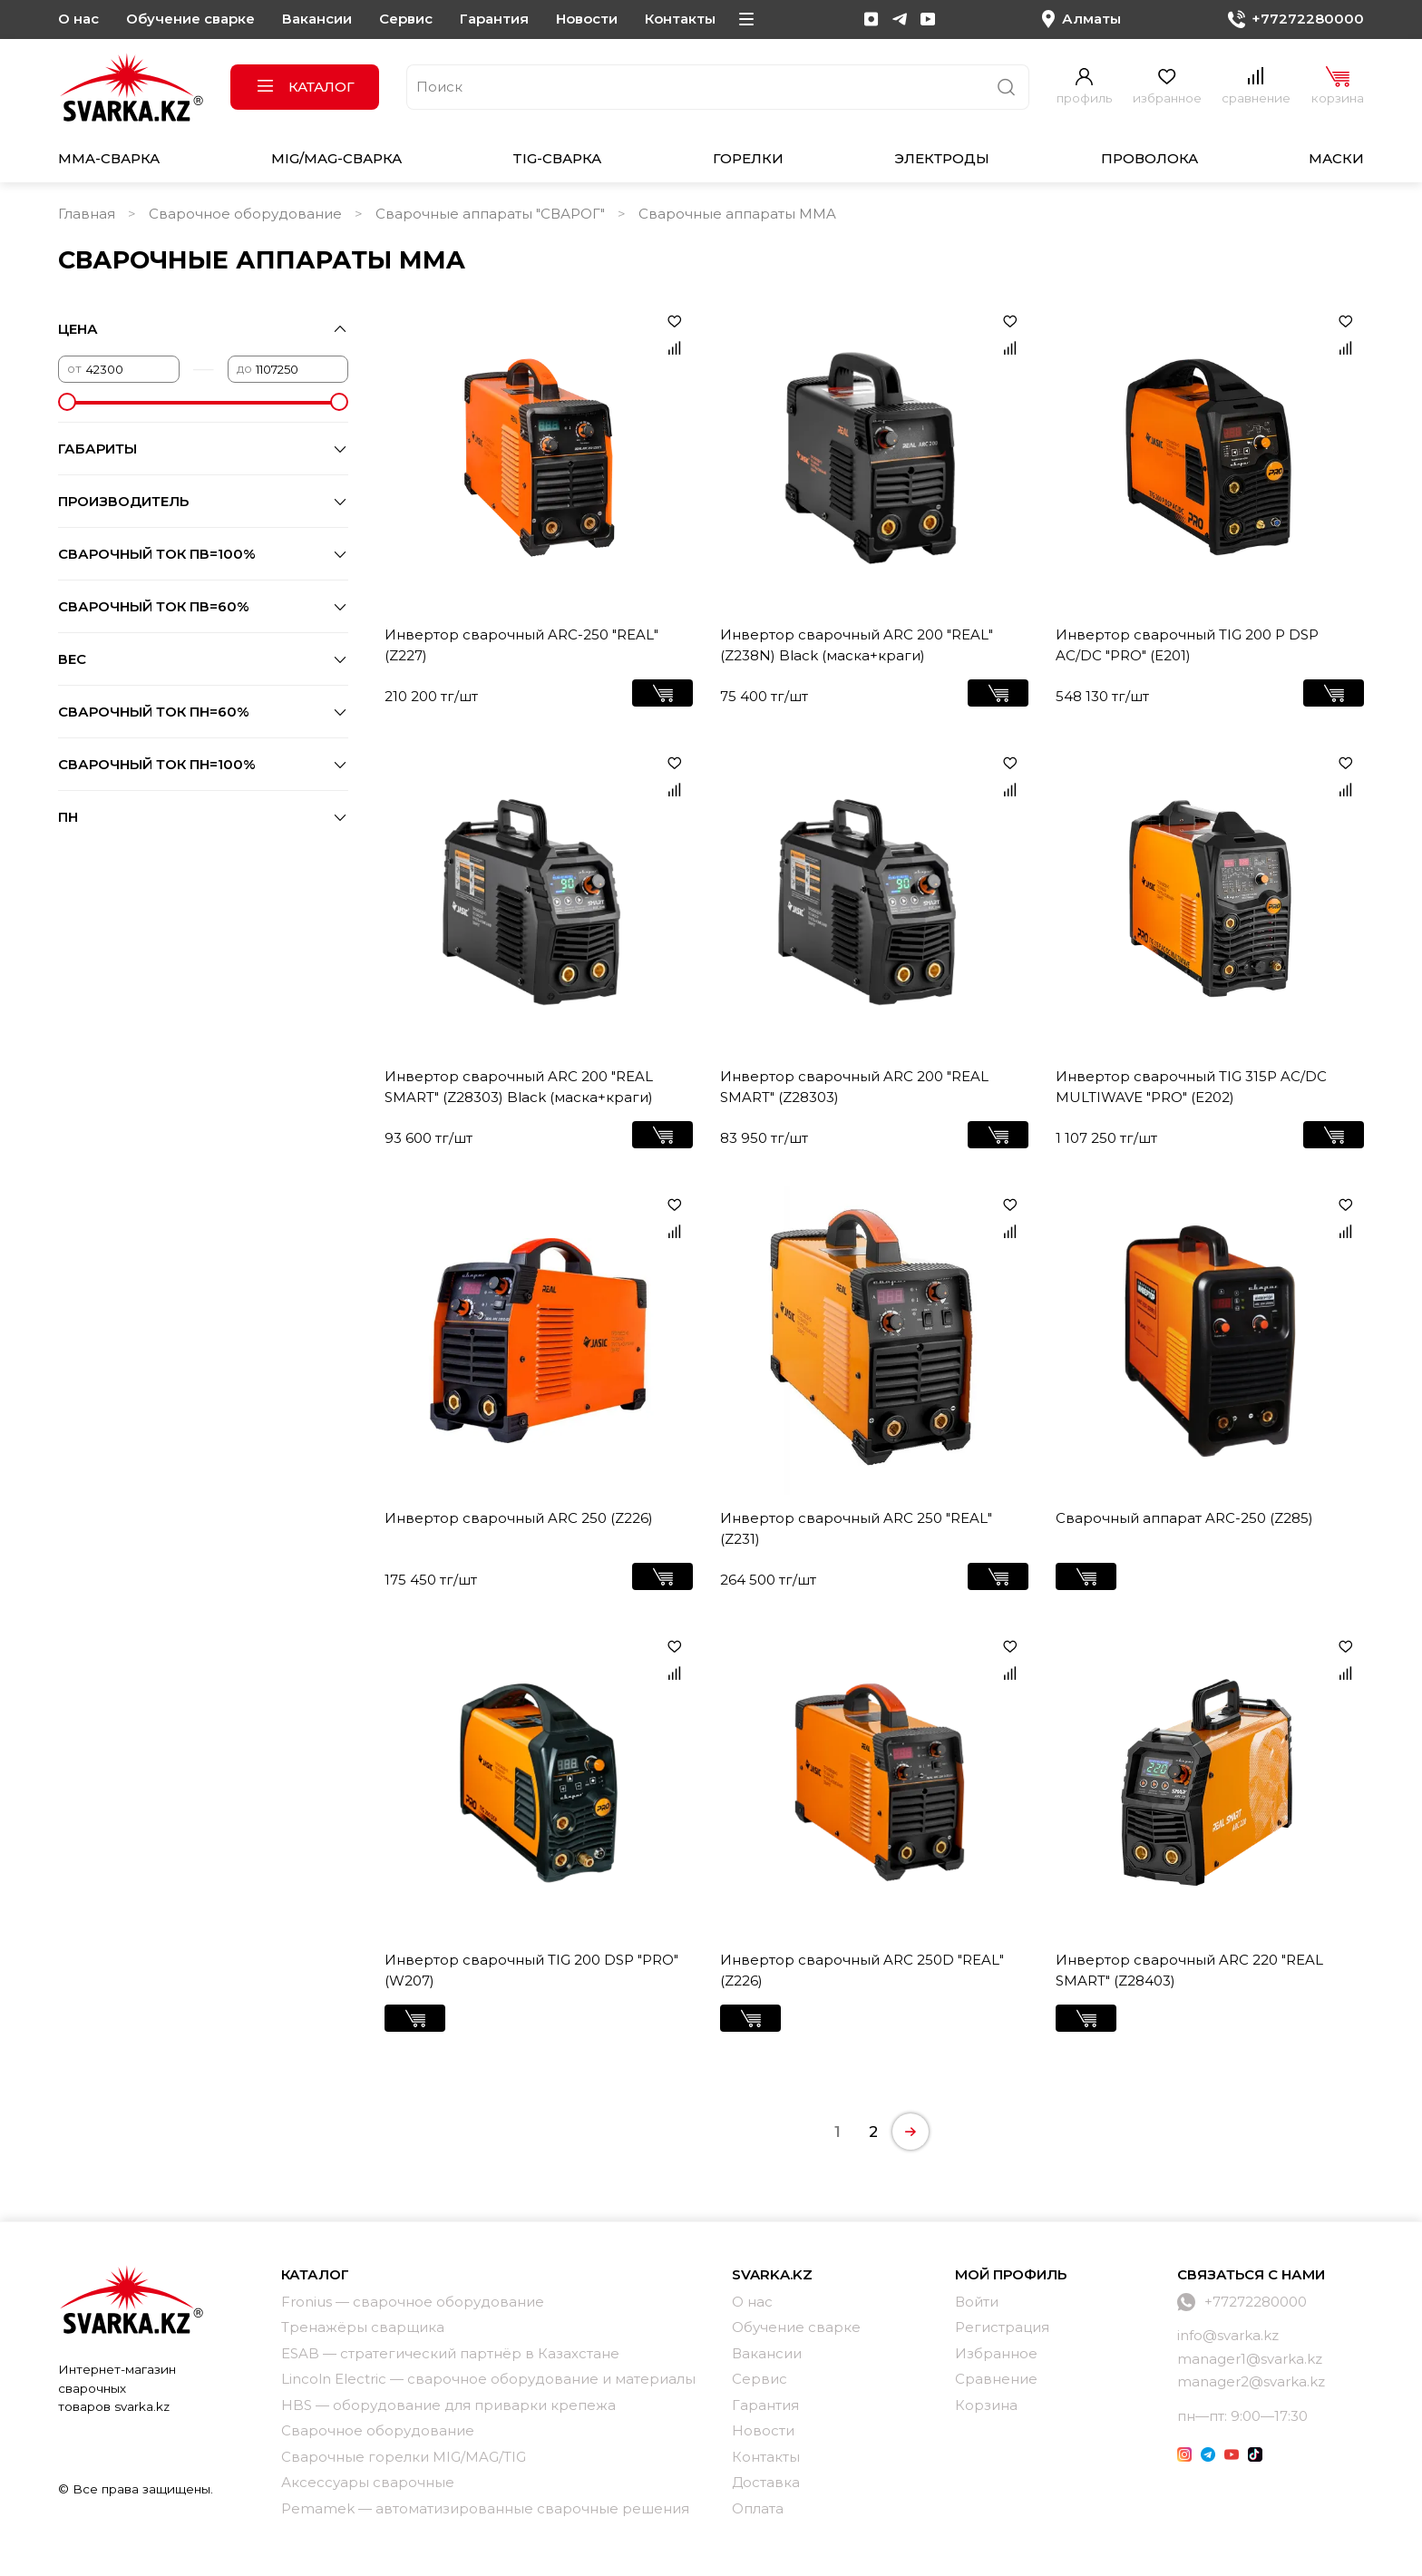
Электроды (941, 158)
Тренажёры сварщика (362, 2327)
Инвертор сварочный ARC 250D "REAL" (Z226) (862, 1970)
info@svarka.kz (1228, 2335)
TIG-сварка (556, 158)
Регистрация (1002, 2327)
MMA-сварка (109, 158)
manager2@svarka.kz (1251, 2381)
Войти (976, 2301)
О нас (78, 18)
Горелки (748, 158)
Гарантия (494, 18)
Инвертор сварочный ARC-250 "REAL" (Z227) (521, 645)
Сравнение (996, 2378)
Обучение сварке (190, 18)
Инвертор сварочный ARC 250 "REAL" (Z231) (856, 1528)
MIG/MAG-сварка (336, 158)
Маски (1336, 158)
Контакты (680, 18)
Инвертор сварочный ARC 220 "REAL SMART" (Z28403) (1189, 1970)
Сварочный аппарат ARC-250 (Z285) (1184, 1518)
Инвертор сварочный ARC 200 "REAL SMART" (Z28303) (854, 1087)
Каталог (305, 86)
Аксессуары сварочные (367, 2482)
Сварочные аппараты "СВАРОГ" (490, 213)
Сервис (406, 18)
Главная (86, 213)
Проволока (1149, 158)
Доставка (766, 2482)
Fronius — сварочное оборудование (412, 2301)
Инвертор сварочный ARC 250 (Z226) (519, 1518)
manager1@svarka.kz (1249, 2358)
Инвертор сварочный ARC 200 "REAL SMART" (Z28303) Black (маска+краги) (519, 1087)
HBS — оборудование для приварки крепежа (448, 2405)
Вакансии (317, 18)
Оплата (758, 2508)
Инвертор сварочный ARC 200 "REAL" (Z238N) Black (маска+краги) (856, 645)
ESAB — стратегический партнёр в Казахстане (450, 2353)
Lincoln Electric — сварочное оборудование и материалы (488, 2378)
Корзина (986, 2405)
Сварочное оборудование (245, 213)
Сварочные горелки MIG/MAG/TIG (403, 2456)
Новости (587, 18)
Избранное (996, 2353)
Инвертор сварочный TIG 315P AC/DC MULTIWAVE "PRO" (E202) (1191, 1087)
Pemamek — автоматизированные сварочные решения (485, 2508)
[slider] (67, 401)
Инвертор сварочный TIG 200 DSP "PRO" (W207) (531, 1970)
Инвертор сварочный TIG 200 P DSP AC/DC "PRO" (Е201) (1187, 645)
